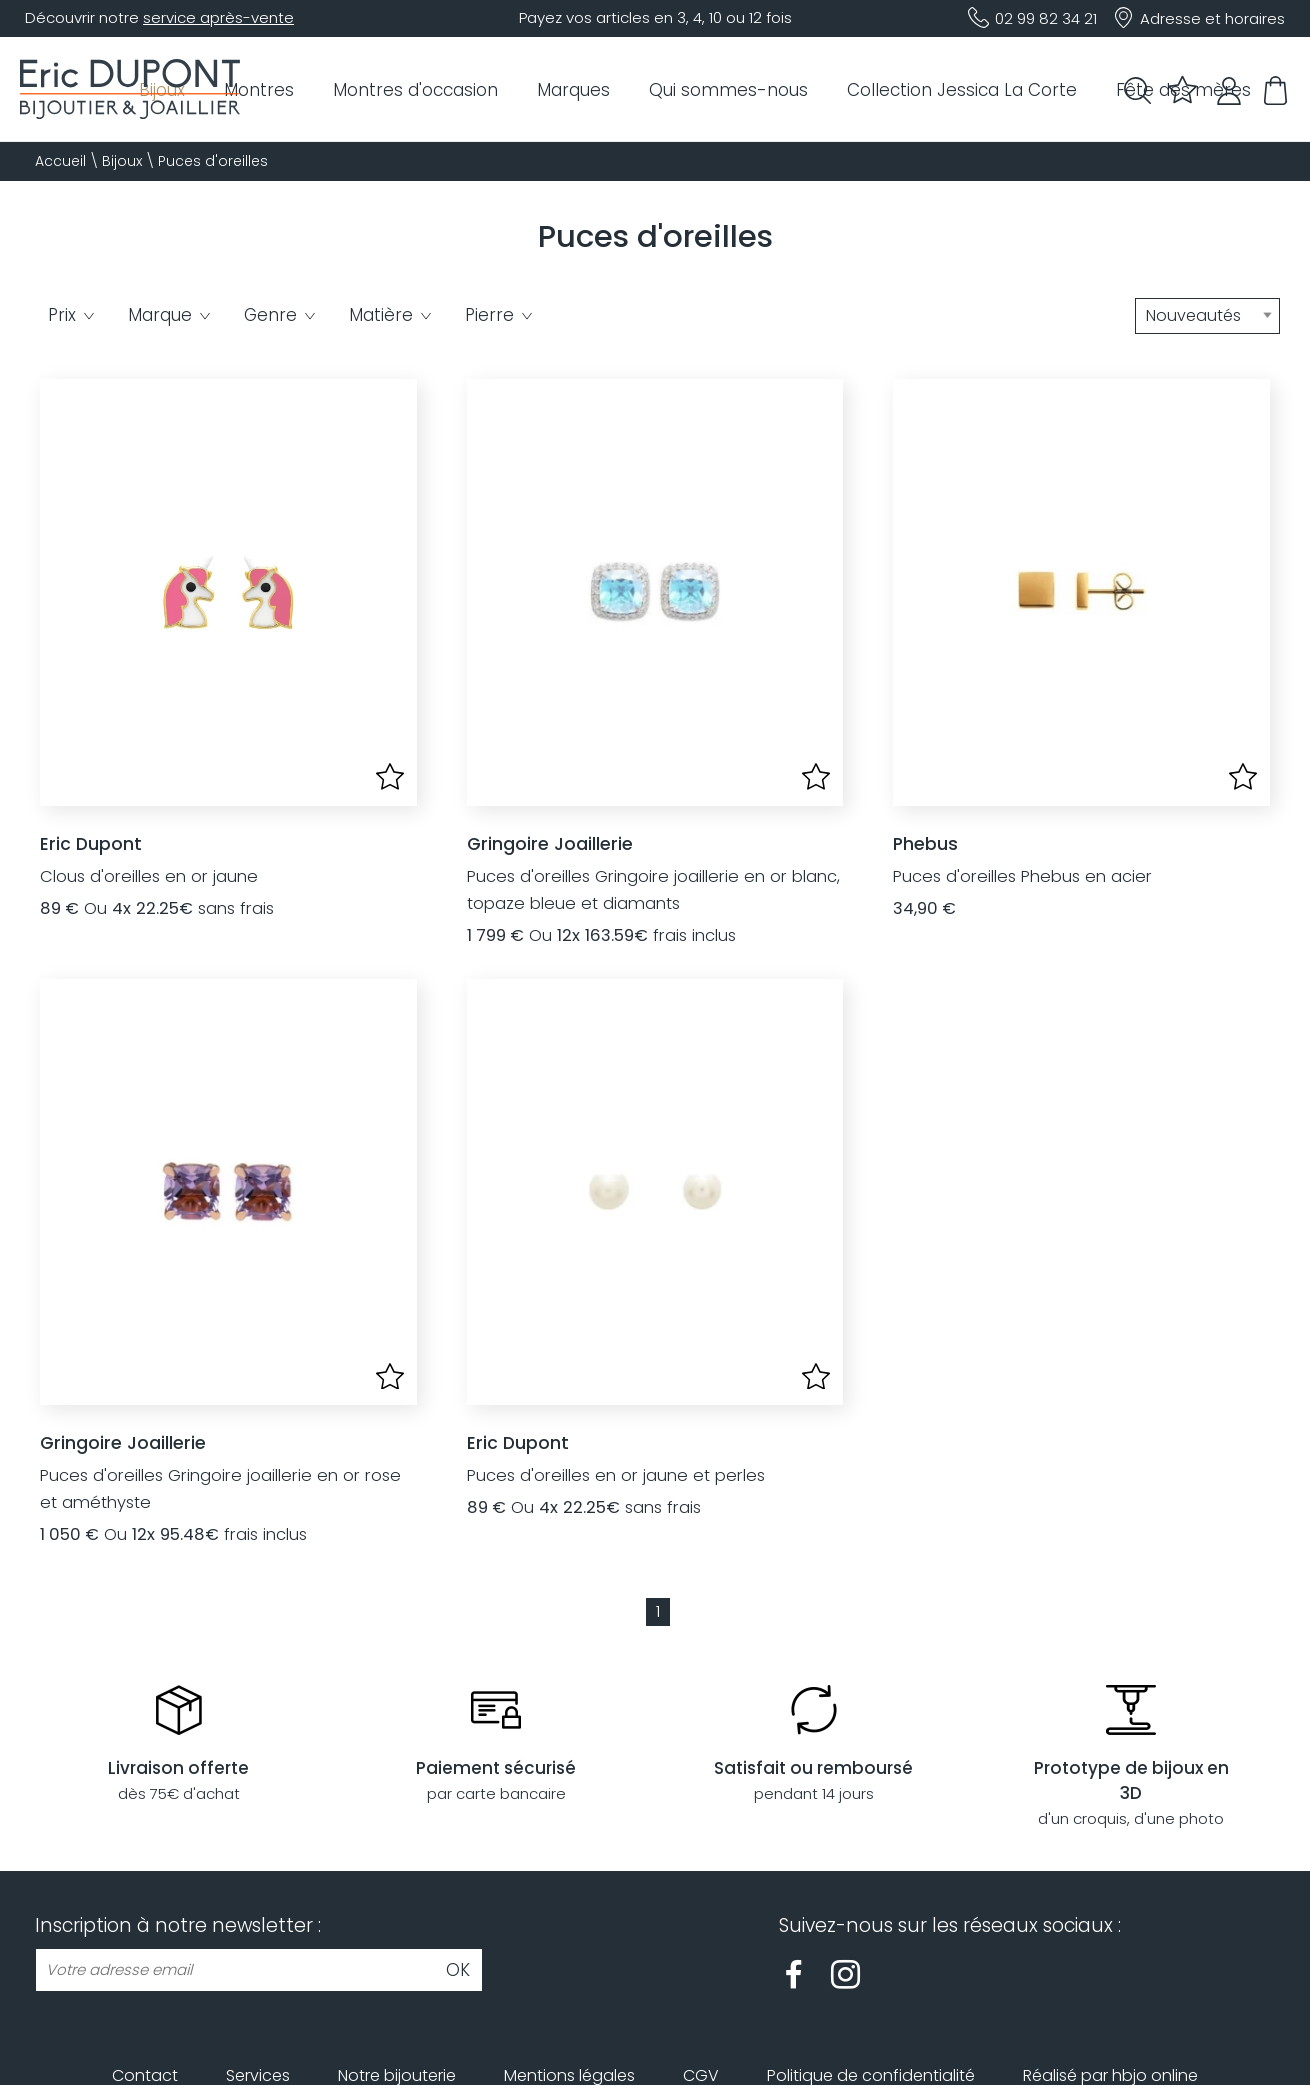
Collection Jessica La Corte (962, 90)
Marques (573, 90)
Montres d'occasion (415, 90)
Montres (259, 90)
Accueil (60, 161)
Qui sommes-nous (728, 90)
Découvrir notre (159, 17)
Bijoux (122, 161)
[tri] (1207, 316)
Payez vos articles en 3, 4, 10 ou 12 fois (655, 17)
